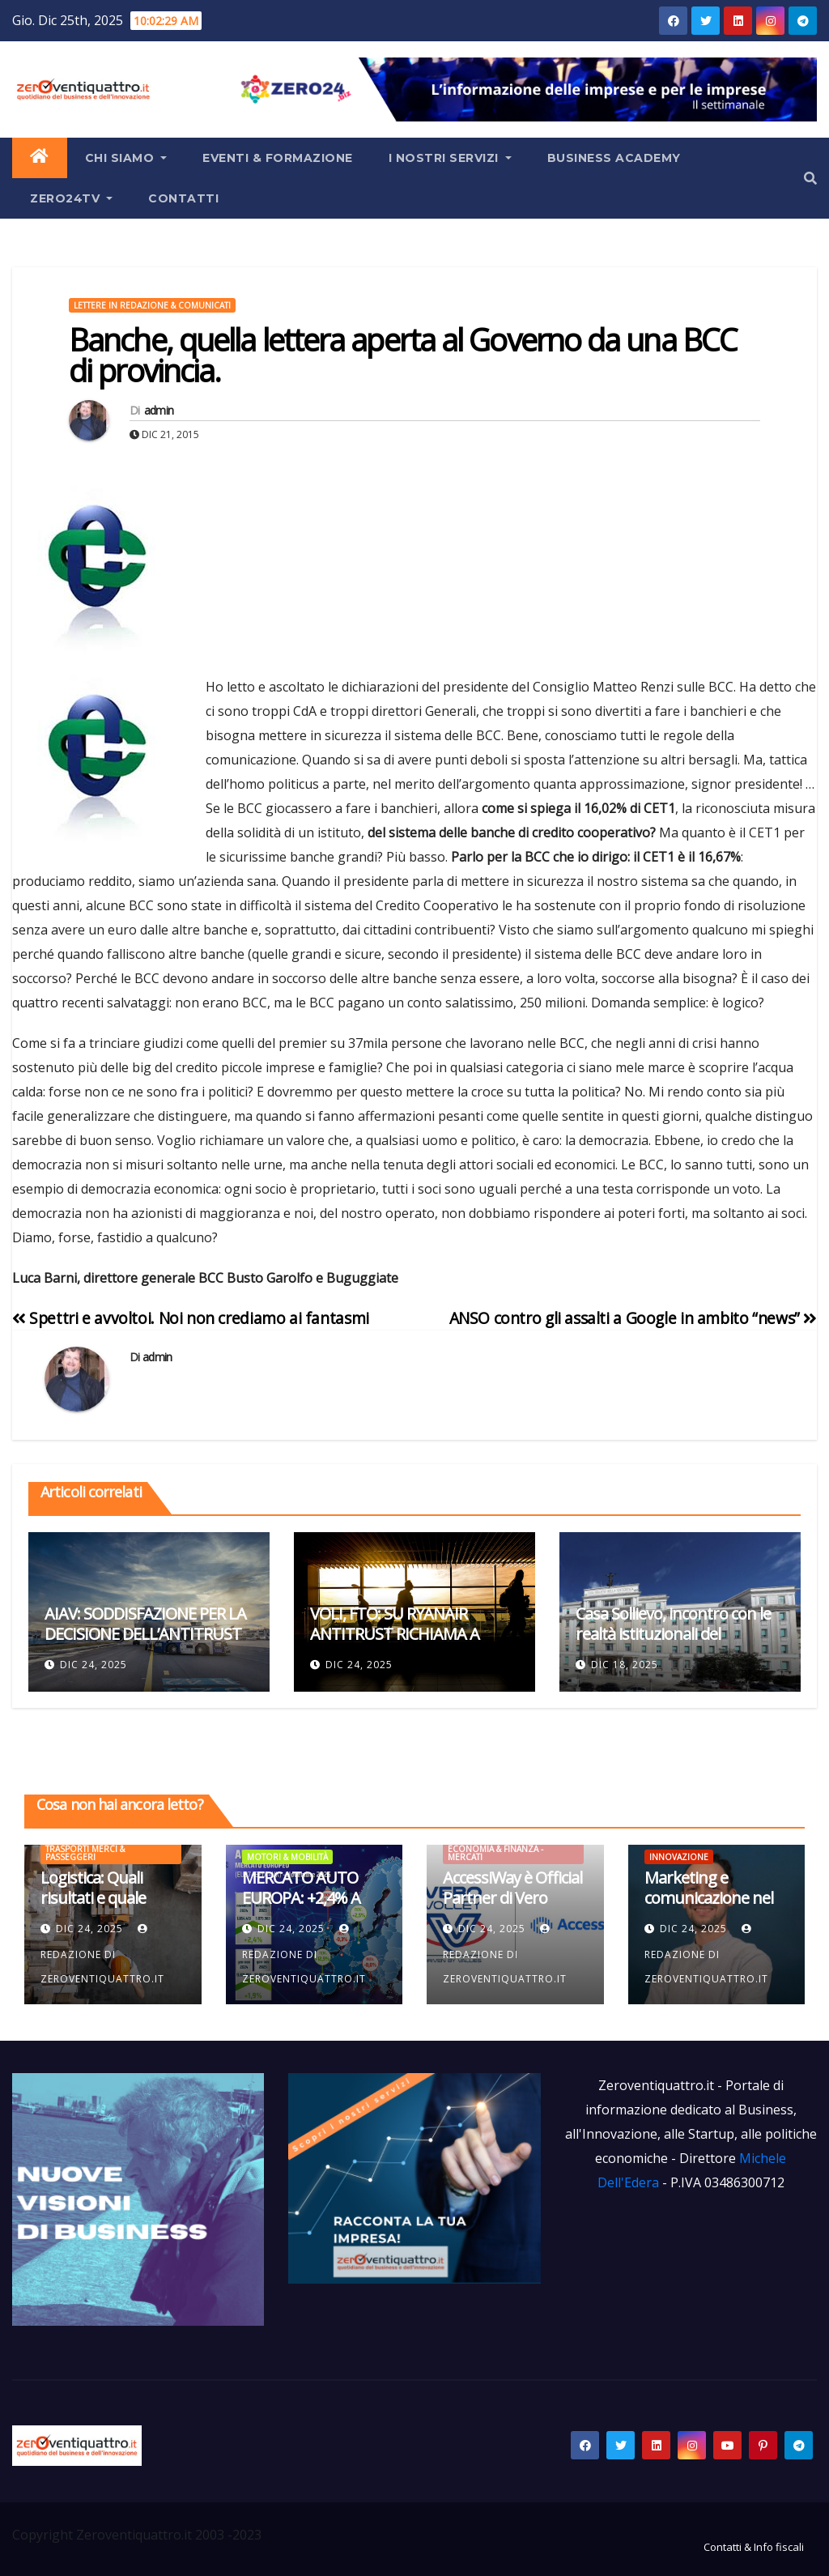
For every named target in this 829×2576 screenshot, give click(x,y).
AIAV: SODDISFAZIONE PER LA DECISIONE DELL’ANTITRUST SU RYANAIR (145, 1634)
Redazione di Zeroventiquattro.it (102, 1955)
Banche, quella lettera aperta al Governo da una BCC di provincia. (403, 354)
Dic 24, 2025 (93, 1664)
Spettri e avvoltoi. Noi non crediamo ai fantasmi (190, 1318)
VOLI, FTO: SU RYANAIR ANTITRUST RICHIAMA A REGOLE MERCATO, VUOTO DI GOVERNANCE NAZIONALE (413, 1644)
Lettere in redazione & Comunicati (152, 305)
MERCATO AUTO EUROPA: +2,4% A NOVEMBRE (301, 1898)
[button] (810, 178)
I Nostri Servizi (450, 158)
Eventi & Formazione (277, 158)
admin (159, 410)
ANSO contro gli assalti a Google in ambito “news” (633, 1318)
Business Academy (614, 158)
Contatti (183, 198)
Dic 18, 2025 (624, 1664)
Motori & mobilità (287, 1857)
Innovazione (678, 1857)
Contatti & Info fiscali (754, 2547)
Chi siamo (126, 158)
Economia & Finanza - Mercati (495, 1853)
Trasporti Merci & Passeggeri (85, 1853)
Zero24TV (71, 198)
